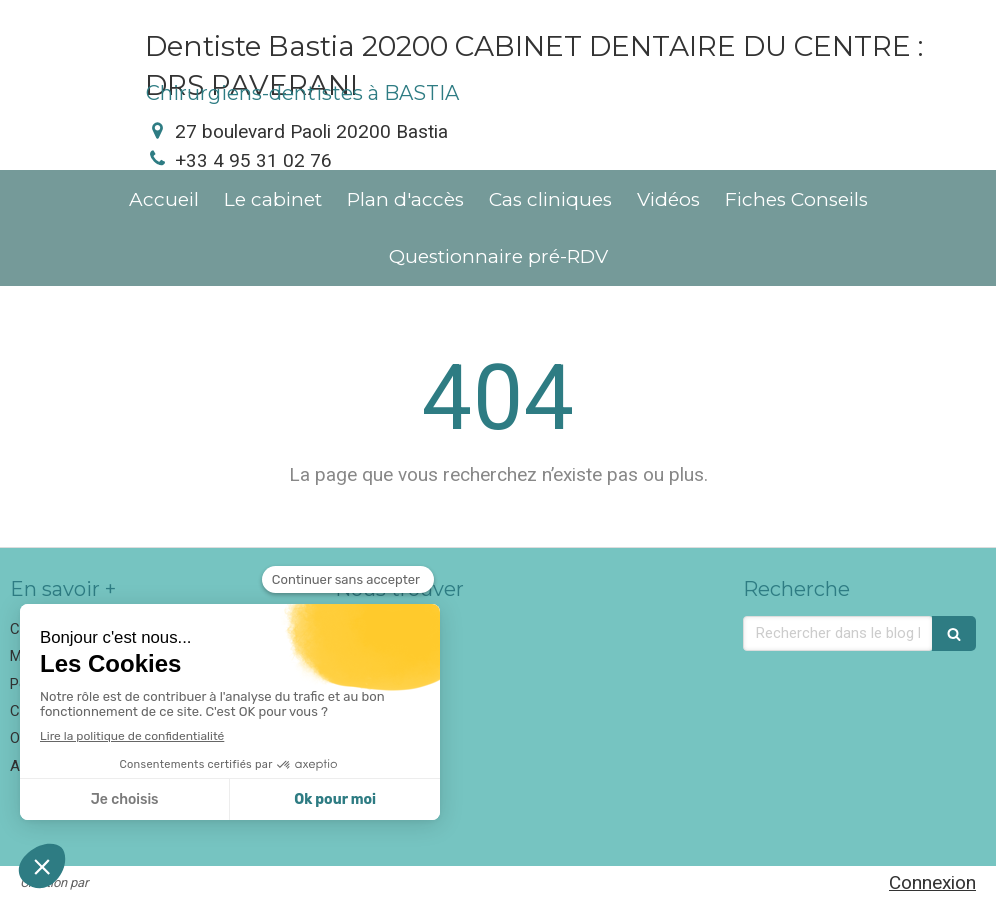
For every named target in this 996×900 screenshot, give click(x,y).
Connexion (932, 882)
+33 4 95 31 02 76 (253, 160)
